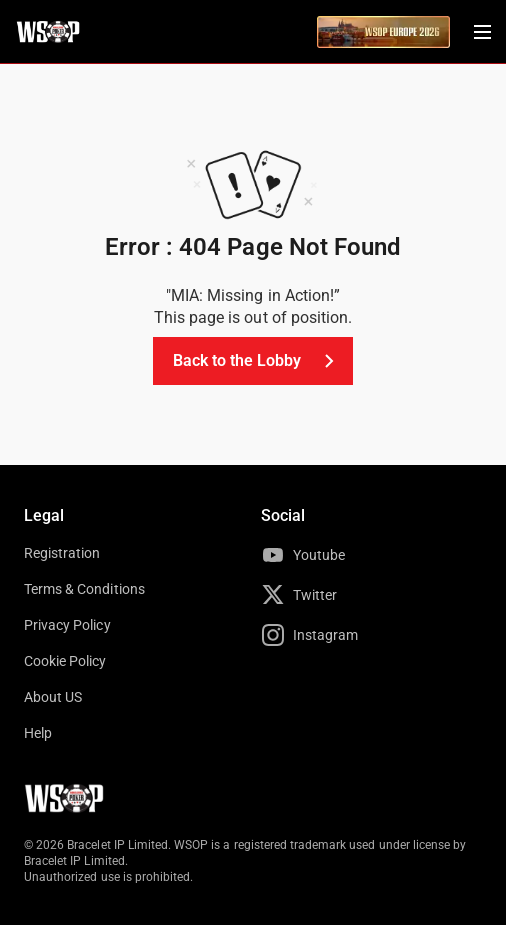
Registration (62, 553)
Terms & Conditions (84, 589)
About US (53, 697)
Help (38, 733)
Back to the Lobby (257, 361)
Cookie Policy (65, 661)
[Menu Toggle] (482, 32)
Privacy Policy (67, 625)
